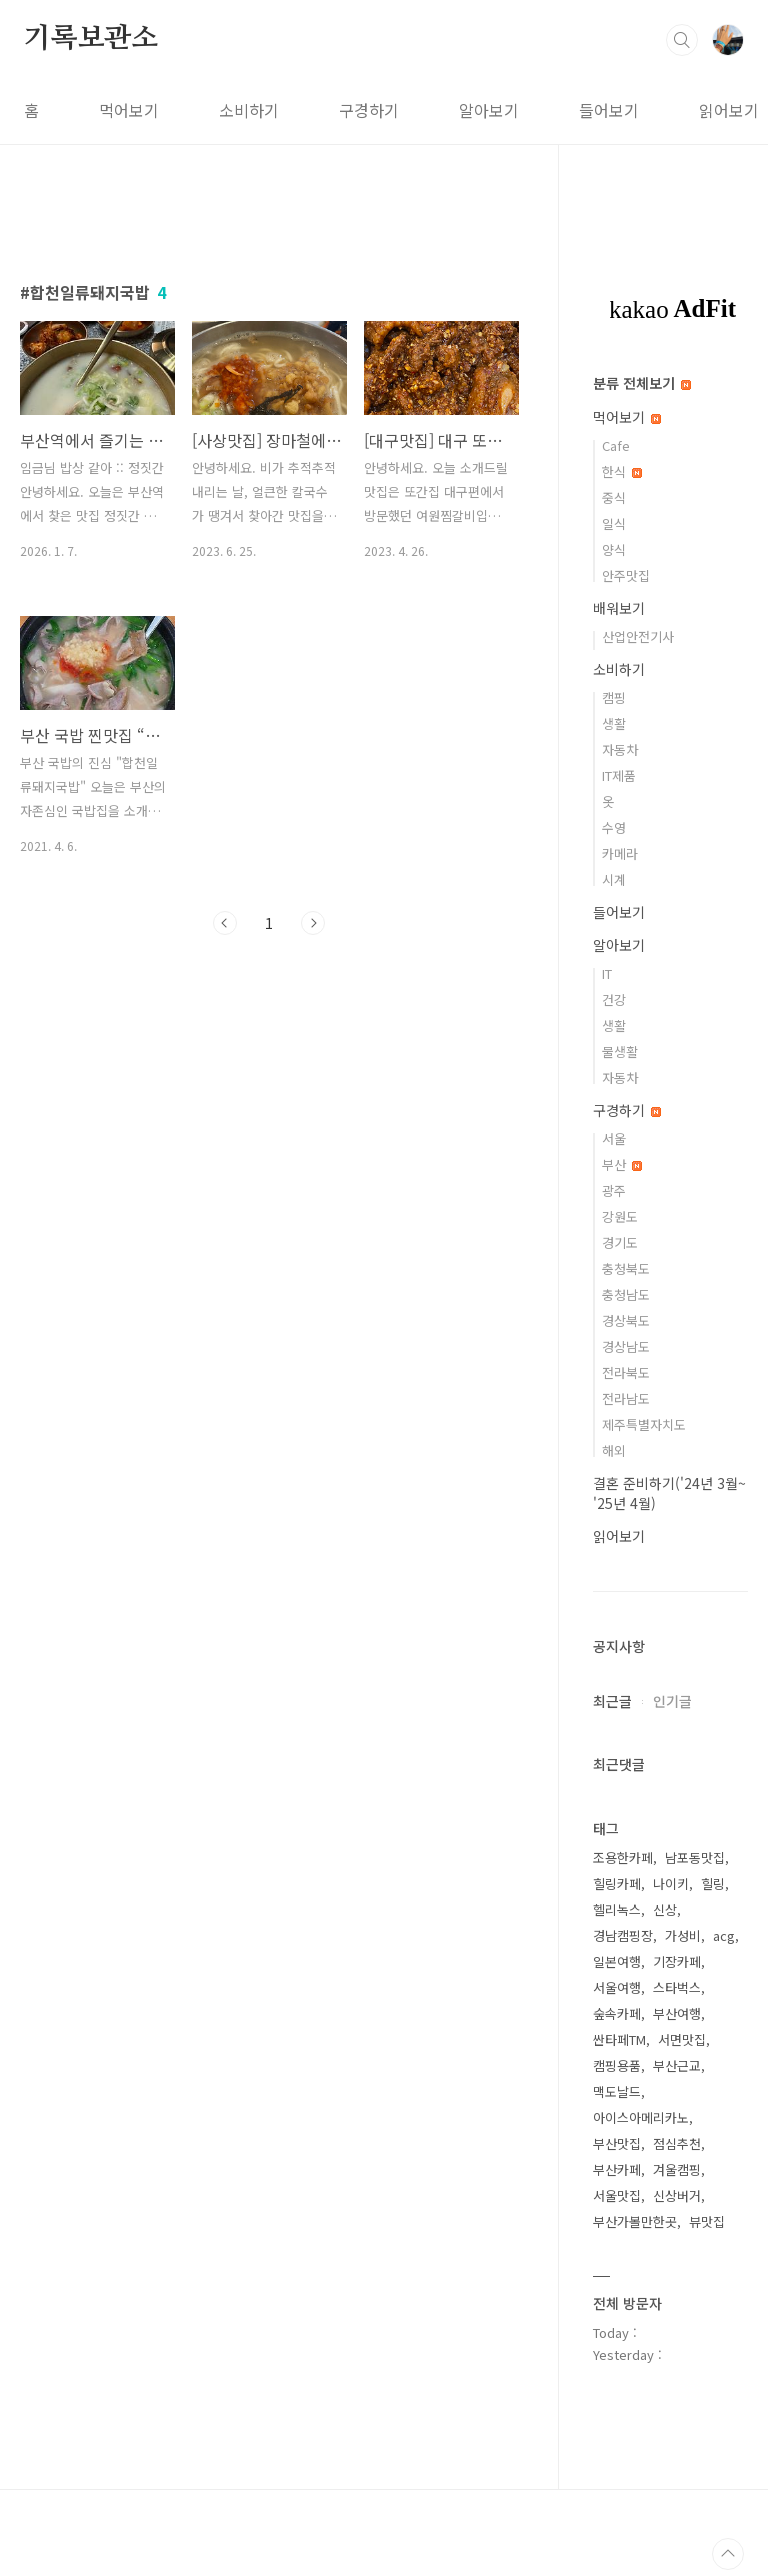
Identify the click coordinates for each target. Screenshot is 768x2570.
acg (724, 1935)
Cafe (616, 445)
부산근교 (677, 2065)
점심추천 (677, 2143)
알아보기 (489, 110)
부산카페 (617, 2169)
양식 (614, 549)
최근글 (612, 1701)
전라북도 (626, 1372)
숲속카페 (617, 2013)
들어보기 (609, 110)
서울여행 (617, 1987)
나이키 (671, 1883)
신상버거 (677, 2195)
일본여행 (617, 1961)
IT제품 (619, 775)
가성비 (683, 1935)
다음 (313, 923)
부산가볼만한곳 (635, 2221)
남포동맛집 (695, 1857)
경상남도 (626, 1346)
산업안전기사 (638, 636)
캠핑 (614, 697)
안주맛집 (626, 575)
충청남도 (626, 1294)
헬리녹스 (617, 1909)
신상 (665, 1909)
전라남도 (626, 1398)
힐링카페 (617, 1883)
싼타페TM (619, 2039)
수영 (614, 827)
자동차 (620, 749)
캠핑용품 (617, 2065)
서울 (614, 1138)
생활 (614, 723)
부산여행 (677, 2013)
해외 (614, 1450)
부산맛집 (617, 2143)
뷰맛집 (707, 2221)
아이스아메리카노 (641, 2117)
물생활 (620, 1051)
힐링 (713, 1883)
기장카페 (677, 1961)
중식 (614, 497)
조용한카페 (623, 1857)
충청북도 (626, 1268)
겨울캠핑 (677, 2169)
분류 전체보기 (642, 383)
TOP (728, 2554)
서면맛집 (682, 2039)
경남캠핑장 (623, 1935)
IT (607, 973)
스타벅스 (677, 1987)
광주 (614, 1190)
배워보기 (619, 608)
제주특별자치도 (644, 1424)
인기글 (672, 1701)
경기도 (620, 1242)
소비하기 (249, 110)
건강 (614, 999)
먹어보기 (129, 110)
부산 (622, 1164)
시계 (614, 879)
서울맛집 (617, 2195)
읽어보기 (729, 110)
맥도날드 (617, 2091)
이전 (225, 923)
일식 (614, 523)
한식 (622, 471)
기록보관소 (91, 39)
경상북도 (626, 1320)
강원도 (620, 1216)
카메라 (620, 853)
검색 (682, 40)
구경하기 (369, 110)
